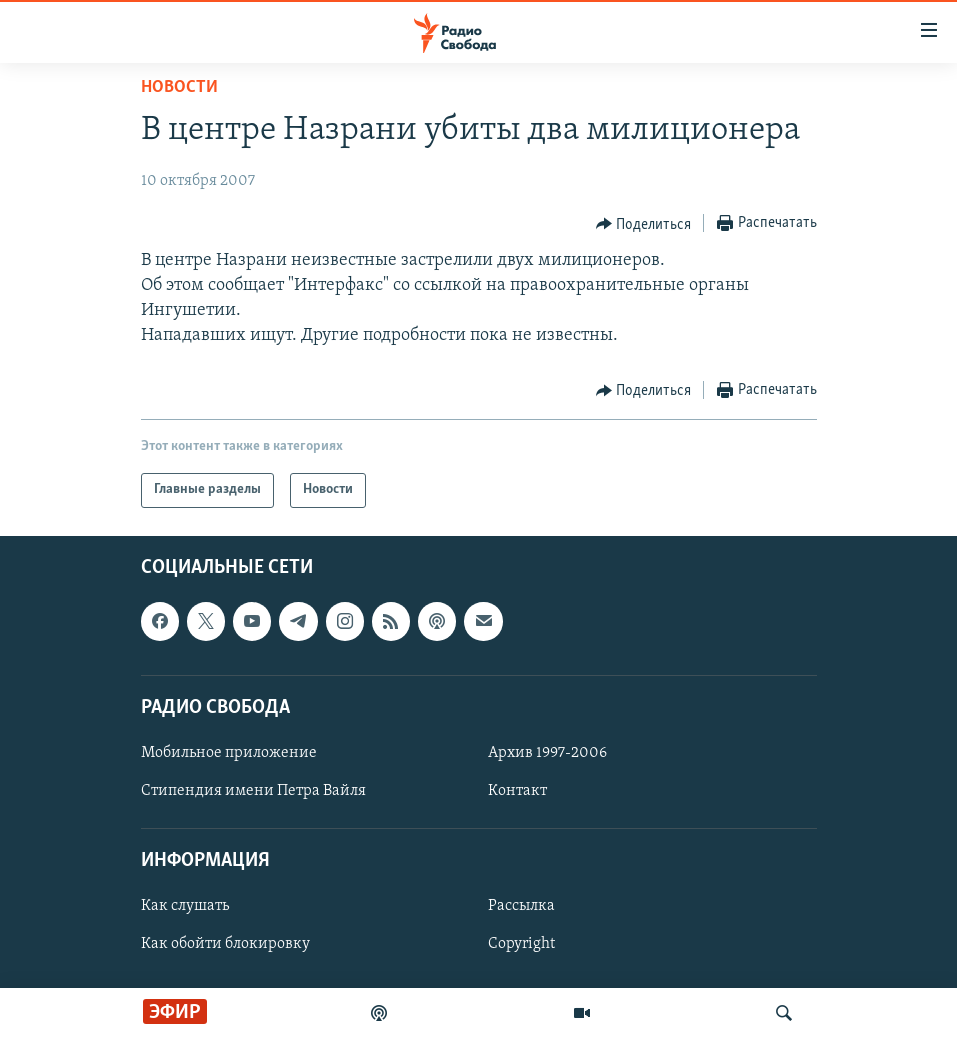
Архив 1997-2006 (547, 753)
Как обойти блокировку (225, 944)
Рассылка (521, 906)
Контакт (517, 791)
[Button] (644, 224)
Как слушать (185, 906)
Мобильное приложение (229, 753)
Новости (179, 87)
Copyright (521, 944)
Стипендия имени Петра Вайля (253, 791)
